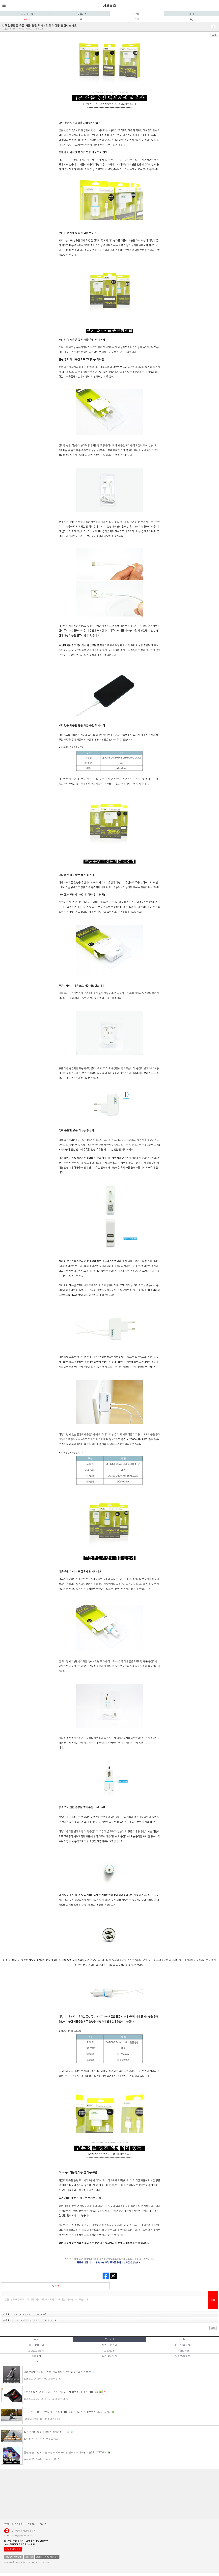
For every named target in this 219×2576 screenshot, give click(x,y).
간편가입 (19, 2524)
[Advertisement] (101, 2494)
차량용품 (182, 2339)
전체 (36, 2339)
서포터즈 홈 (27, 14)
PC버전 (43, 2524)
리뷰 (28, 19)
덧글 (55, 2285)
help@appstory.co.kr (22, 2535)
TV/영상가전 (182, 2350)
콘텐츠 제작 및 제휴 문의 (47, 2556)
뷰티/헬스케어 (109, 2356)
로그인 (7, 2524)
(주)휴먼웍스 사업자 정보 (23, 2530)
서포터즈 (109, 5)
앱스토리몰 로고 (6, 2532)
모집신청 (82, 14)
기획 (36, 2361)
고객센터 (31, 2524)
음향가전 (109, 2339)
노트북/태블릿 (182, 2356)
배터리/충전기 (36, 2345)
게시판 (136, 14)
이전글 (30, 2320)
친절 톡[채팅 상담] (13, 2549)
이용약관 (29, 2556)
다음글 (24, 2314)
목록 (214, 35)
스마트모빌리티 (36, 2350)
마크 (191, 14)
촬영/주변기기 (109, 2345)
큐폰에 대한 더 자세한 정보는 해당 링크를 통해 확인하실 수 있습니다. (109, 2262)
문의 (82, 19)
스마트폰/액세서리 (182, 2345)
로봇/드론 (109, 2350)
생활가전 (36, 2356)
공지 (137, 19)
